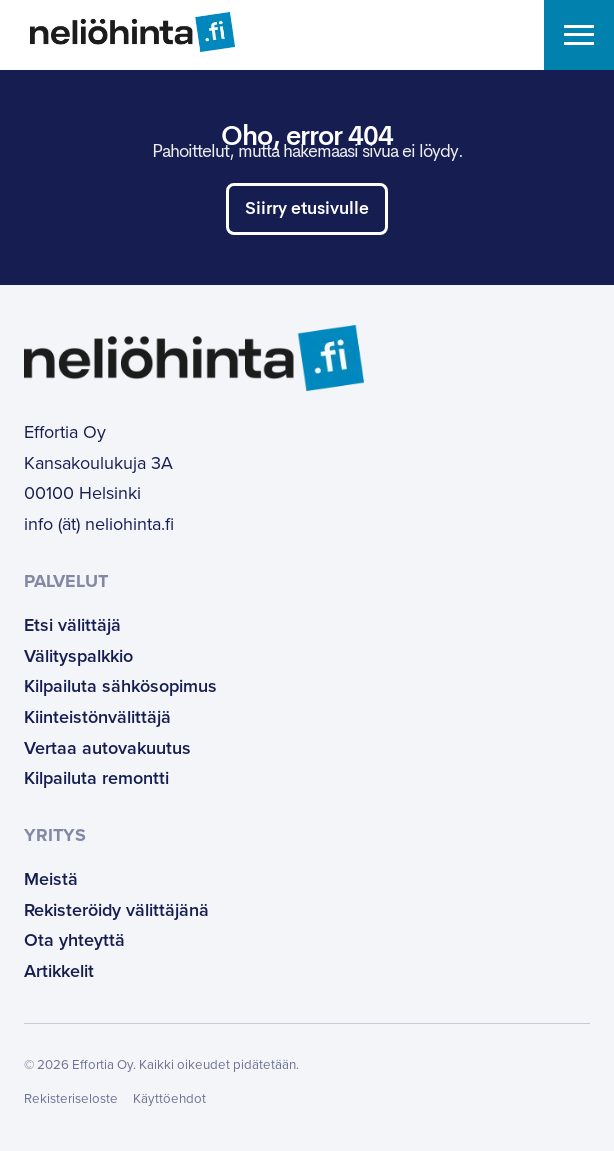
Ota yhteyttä (74, 940)
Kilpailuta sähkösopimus (120, 686)
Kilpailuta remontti (96, 778)
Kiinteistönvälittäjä (97, 717)
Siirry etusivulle (307, 209)
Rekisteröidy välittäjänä (116, 910)
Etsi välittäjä (72, 625)
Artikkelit (59, 971)
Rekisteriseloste (71, 1099)
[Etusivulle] (117, 32)
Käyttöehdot (169, 1099)
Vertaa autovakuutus (107, 748)
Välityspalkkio (78, 656)
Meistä (51, 879)
